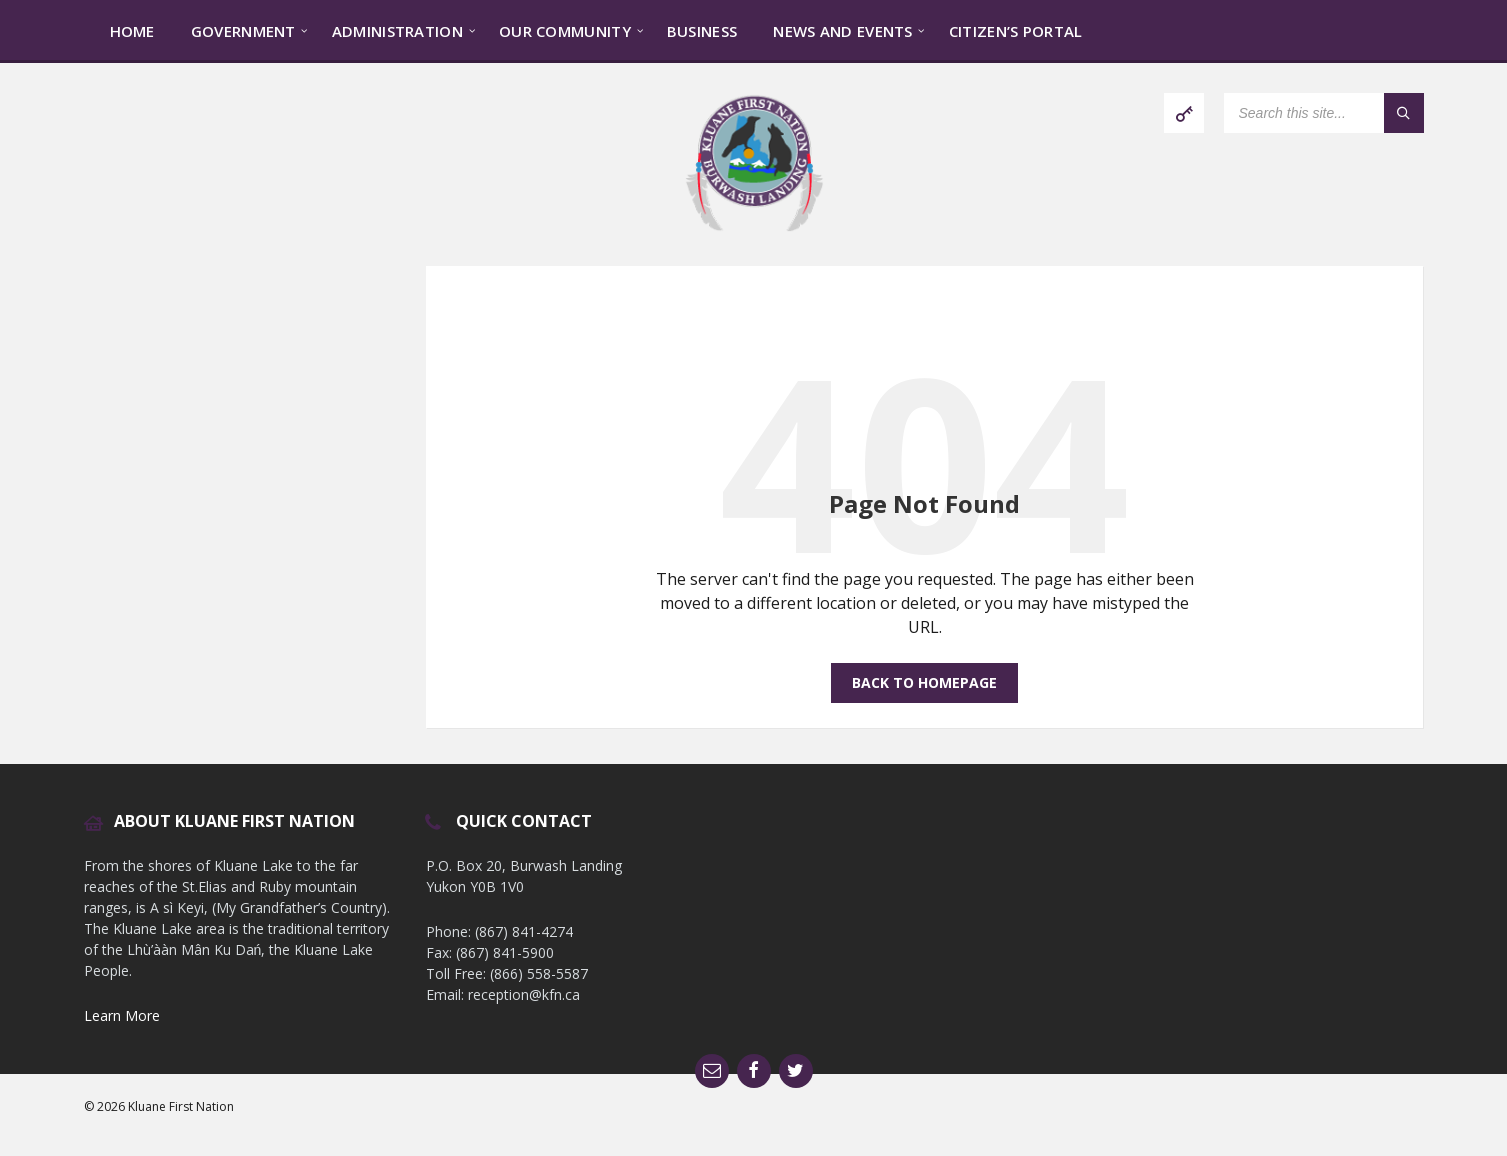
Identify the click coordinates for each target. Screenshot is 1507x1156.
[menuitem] (132, 30)
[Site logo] (754, 227)
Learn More (122, 1015)
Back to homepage (924, 682)
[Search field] (1324, 113)
